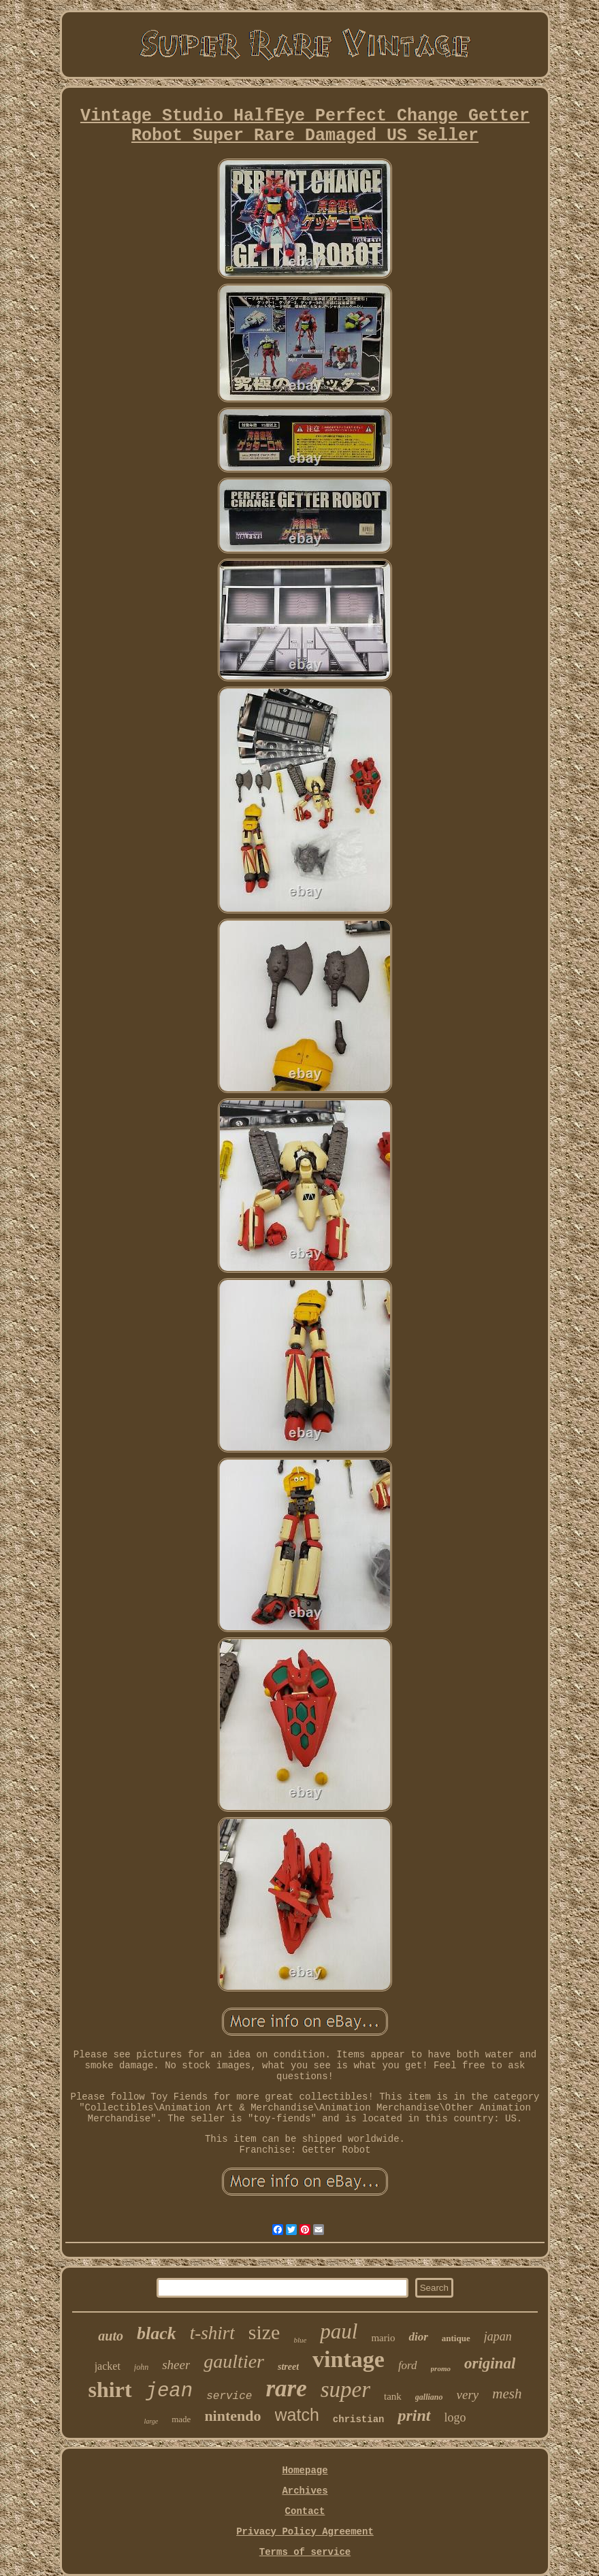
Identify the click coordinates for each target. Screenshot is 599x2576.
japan (498, 2336)
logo (455, 2417)
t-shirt (212, 2333)
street (288, 2367)
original (489, 2363)
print (414, 2415)
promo (441, 2368)
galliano (429, 2397)
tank (393, 2396)
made (181, 2419)
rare (285, 2388)
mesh (506, 2393)
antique (456, 2338)
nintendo (232, 2415)
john (141, 2367)
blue (299, 2340)
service (229, 2396)
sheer (176, 2365)
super (345, 2389)
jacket (107, 2366)
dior (417, 2336)
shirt (110, 2389)
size (264, 2332)
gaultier (234, 2361)
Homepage (304, 2470)
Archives (304, 2490)
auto (110, 2335)
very (468, 2394)
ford (407, 2365)
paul (338, 2331)
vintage (348, 2359)
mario (383, 2337)
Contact (305, 2511)
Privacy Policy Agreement (305, 2531)
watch (297, 2414)
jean (169, 2391)
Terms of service (305, 2552)
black (156, 2333)
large (151, 2421)
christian (359, 2419)
